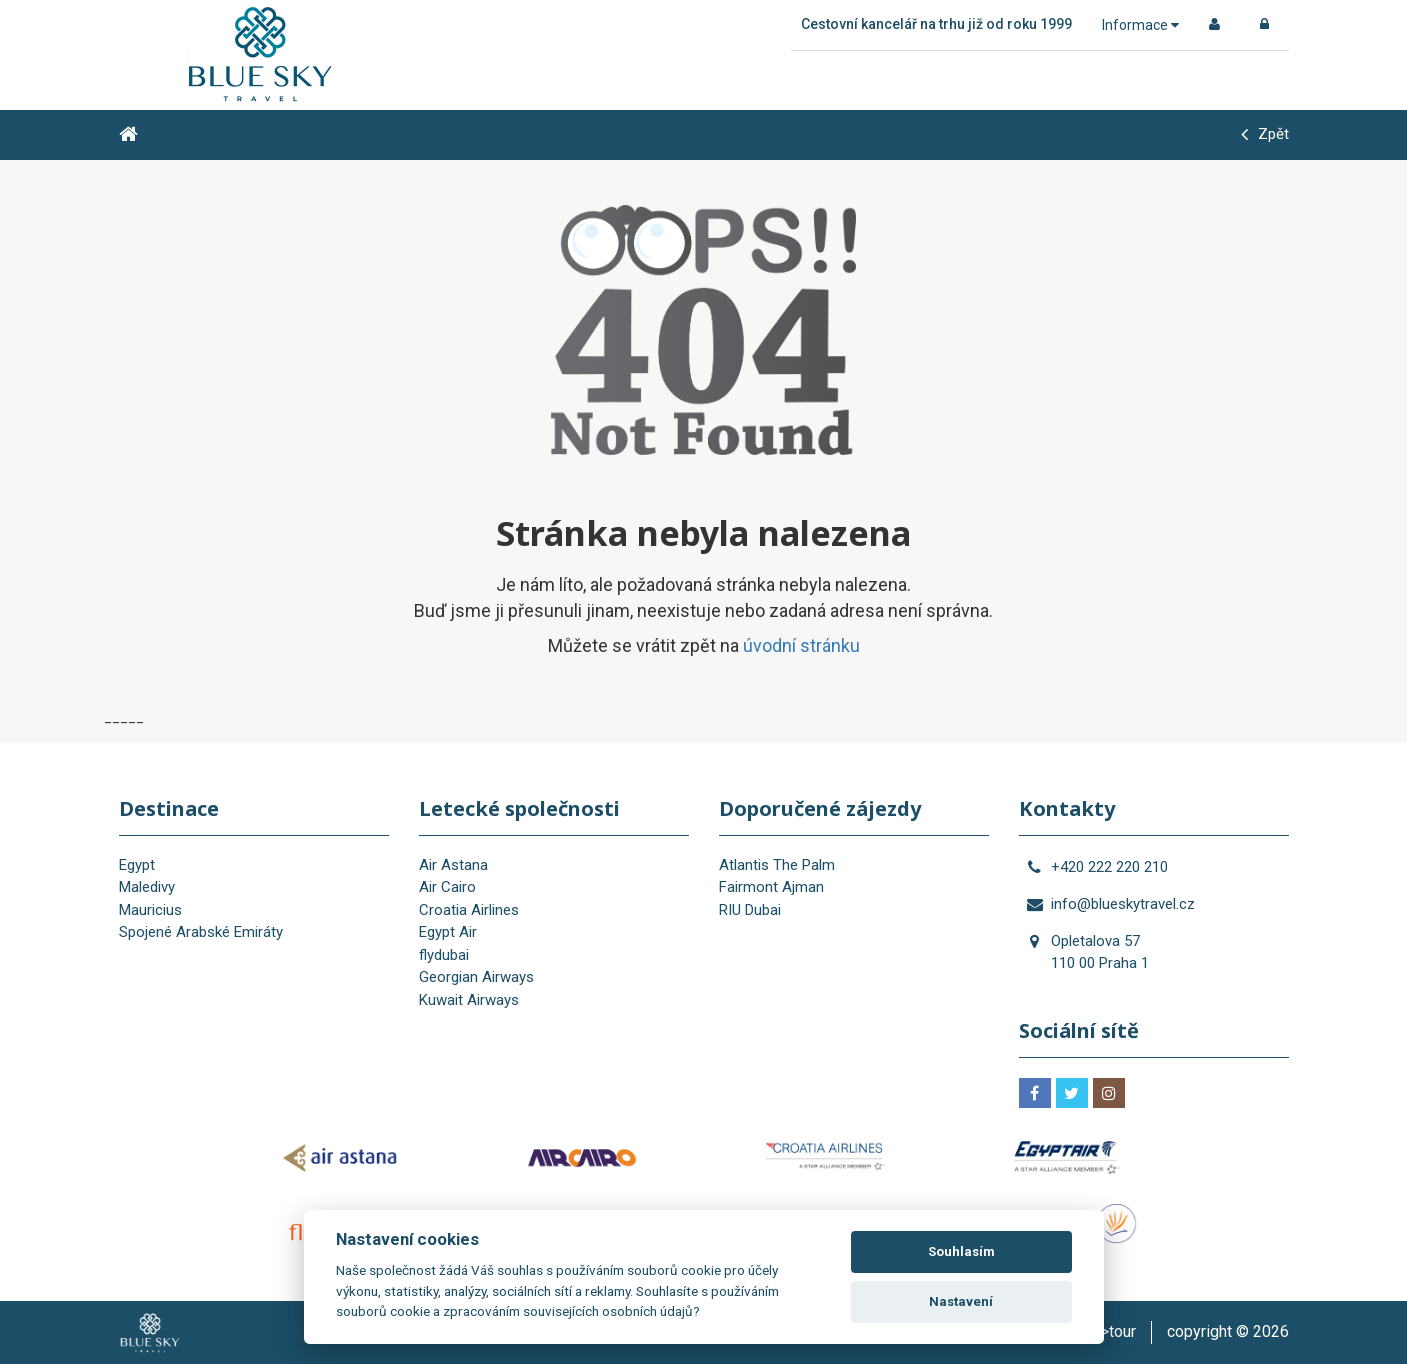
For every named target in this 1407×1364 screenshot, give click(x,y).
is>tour (1112, 1331)
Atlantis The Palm (777, 865)
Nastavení (961, 1301)
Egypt (137, 865)
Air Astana (453, 865)
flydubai (444, 955)
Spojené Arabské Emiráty (201, 932)
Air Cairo (447, 887)
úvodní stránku (801, 645)
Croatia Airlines (469, 910)
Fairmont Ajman (771, 887)
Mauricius (150, 910)
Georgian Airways (476, 977)
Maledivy (147, 887)
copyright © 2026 (1228, 1331)
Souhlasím (961, 1251)
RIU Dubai (750, 910)
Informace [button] (1140, 25)
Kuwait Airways (469, 1000)
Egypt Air (448, 932)
